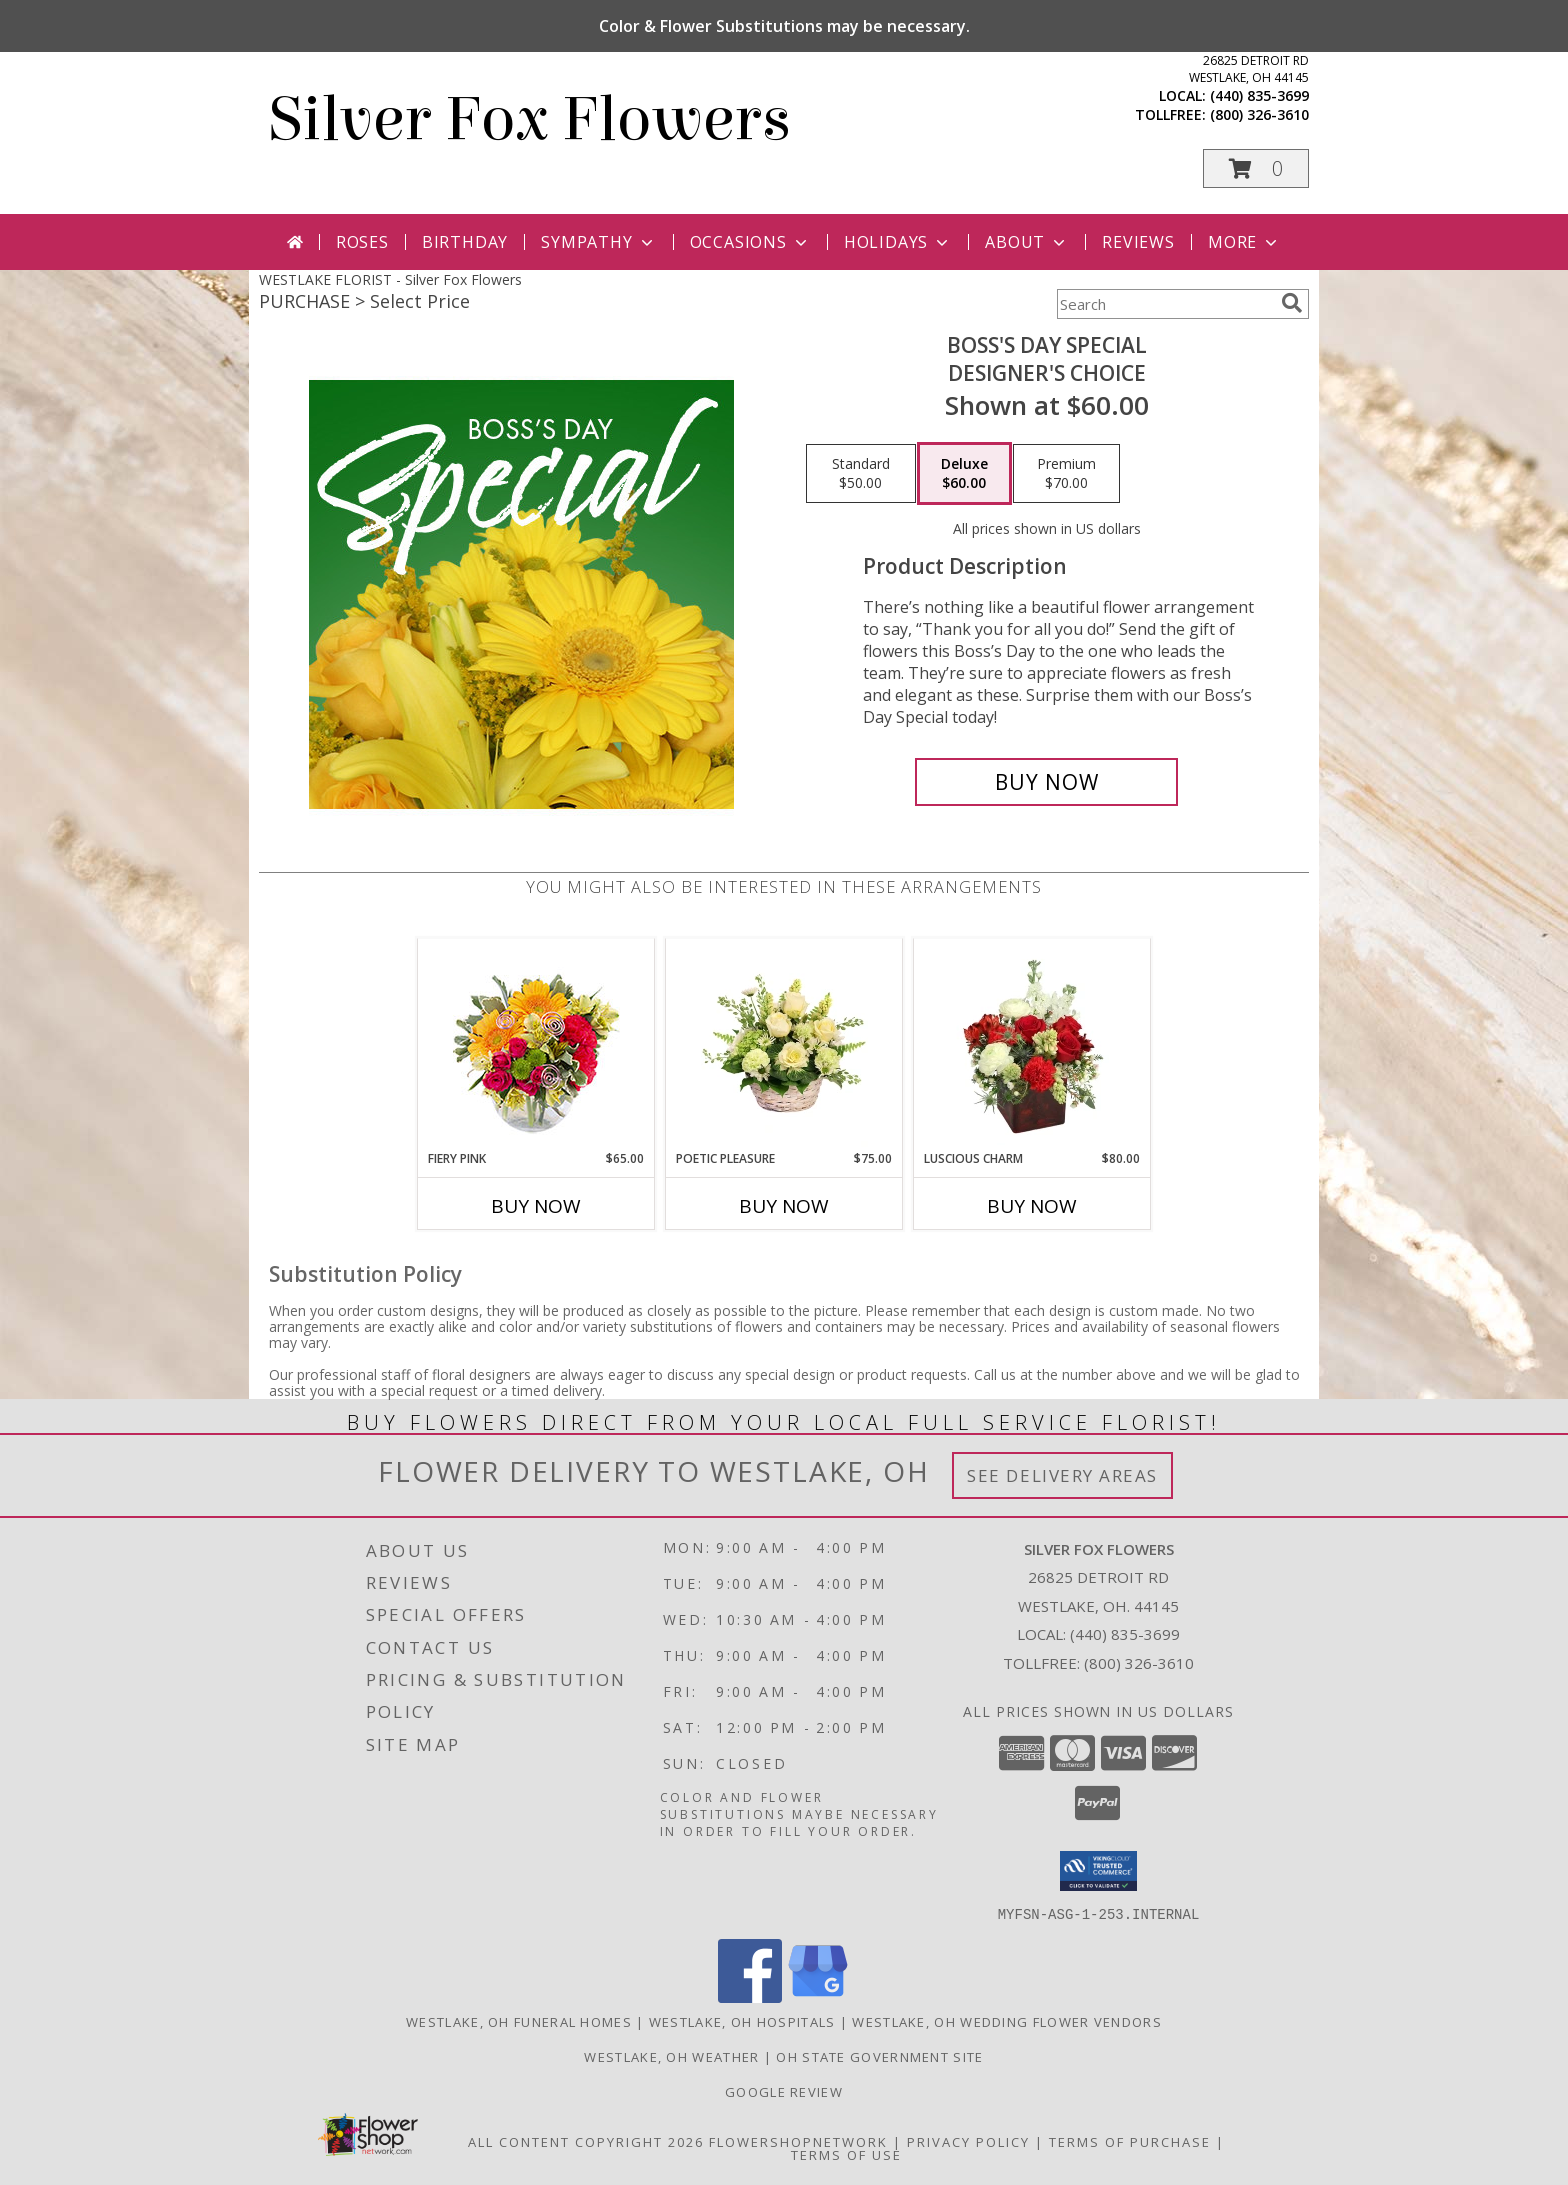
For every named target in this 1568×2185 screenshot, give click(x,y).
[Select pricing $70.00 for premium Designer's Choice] (1066, 474)
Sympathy (598, 242)
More (1244, 242)
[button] (1256, 168)
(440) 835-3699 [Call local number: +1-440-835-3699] (1259, 95)
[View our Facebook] (750, 1996)
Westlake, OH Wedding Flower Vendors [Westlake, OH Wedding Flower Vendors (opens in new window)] (1007, 2021)
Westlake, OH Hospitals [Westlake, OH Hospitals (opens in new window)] (742, 2021)
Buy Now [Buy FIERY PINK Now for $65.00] (536, 1206)
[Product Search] (1165, 304)
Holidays (898, 242)
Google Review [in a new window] (784, 2091)
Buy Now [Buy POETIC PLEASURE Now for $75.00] (784, 1206)
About (1027, 242)
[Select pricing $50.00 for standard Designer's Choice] (861, 474)
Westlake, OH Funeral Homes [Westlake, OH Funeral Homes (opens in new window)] (519, 2021)
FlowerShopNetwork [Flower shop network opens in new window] (798, 2141)
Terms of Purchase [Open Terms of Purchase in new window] (1130, 2141)
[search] (1292, 303)
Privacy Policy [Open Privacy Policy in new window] (968, 2141)
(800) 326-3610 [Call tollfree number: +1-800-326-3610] (1259, 114)
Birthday (465, 242)
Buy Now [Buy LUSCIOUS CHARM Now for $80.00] (1032, 1206)
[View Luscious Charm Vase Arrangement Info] (1032, 1044)
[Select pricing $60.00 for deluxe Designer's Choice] (964, 474)
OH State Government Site (879, 2056)
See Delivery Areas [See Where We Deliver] (1062, 1475)
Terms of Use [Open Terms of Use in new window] (846, 2154)
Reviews (1138, 242)
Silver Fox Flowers (530, 119)
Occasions (750, 242)
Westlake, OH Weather (671, 2056)
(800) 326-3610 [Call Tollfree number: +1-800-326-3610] (1139, 1663)
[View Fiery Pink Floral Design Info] (536, 1044)
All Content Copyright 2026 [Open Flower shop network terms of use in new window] (586, 2141)
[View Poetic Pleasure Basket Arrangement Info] (784, 1044)
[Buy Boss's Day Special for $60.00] (1046, 782)
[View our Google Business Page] (818, 1996)
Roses (362, 242)
